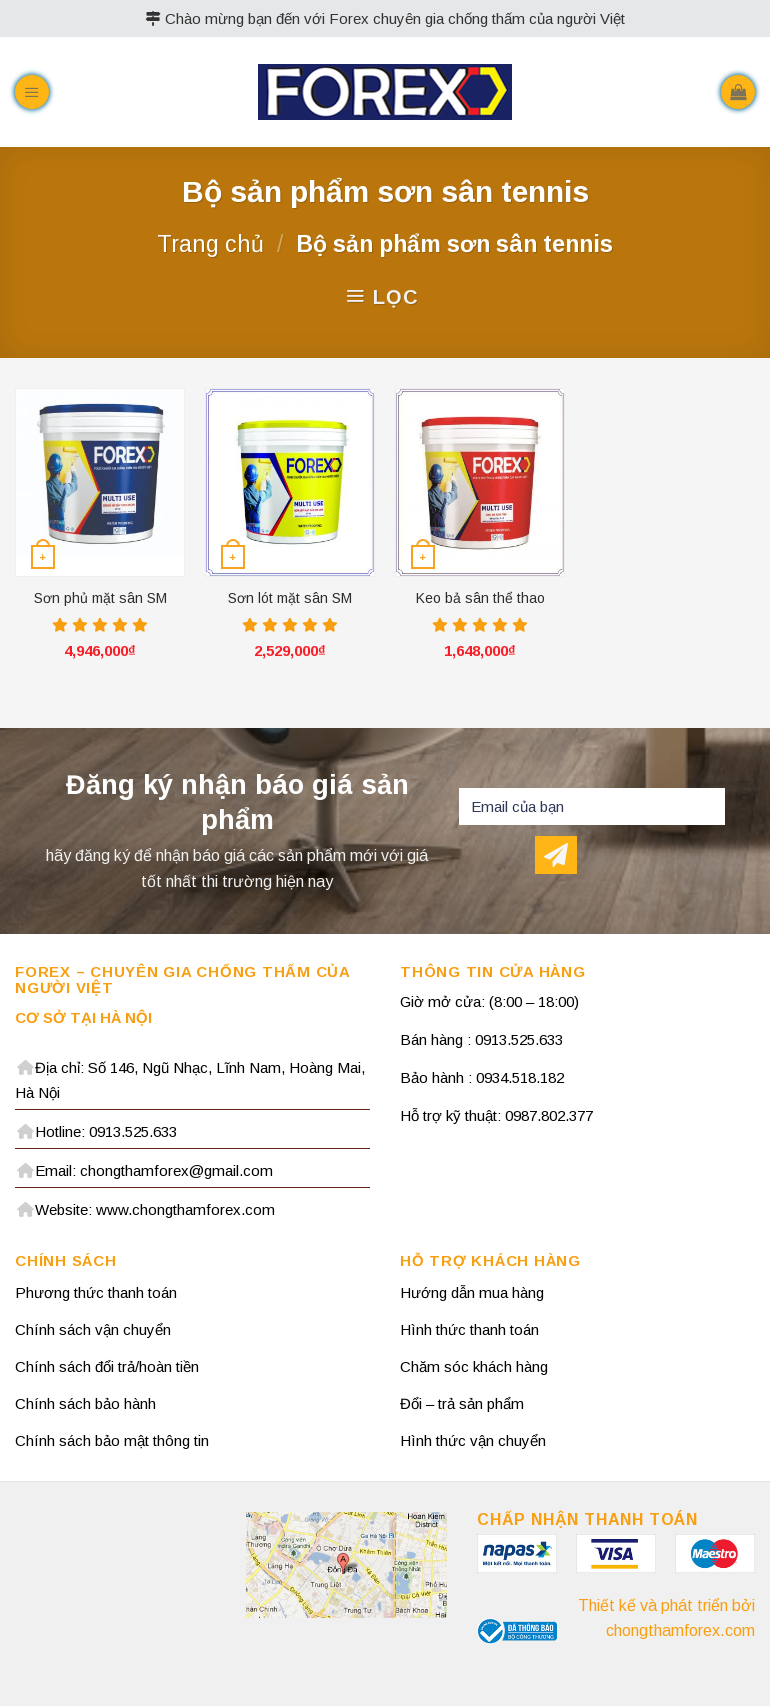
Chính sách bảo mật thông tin (112, 1440)
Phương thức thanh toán (96, 1292)
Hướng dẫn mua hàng (472, 1292)
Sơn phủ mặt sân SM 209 (100, 599)
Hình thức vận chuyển (473, 1440)
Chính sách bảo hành (85, 1403)
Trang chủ (210, 244)
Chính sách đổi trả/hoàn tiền (107, 1366)
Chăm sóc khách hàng (474, 1366)
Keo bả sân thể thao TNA (480, 599)
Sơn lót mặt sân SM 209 (290, 599)
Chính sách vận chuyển (93, 1329)
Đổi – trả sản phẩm (462, 1403)
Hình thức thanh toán (469, 1329)
